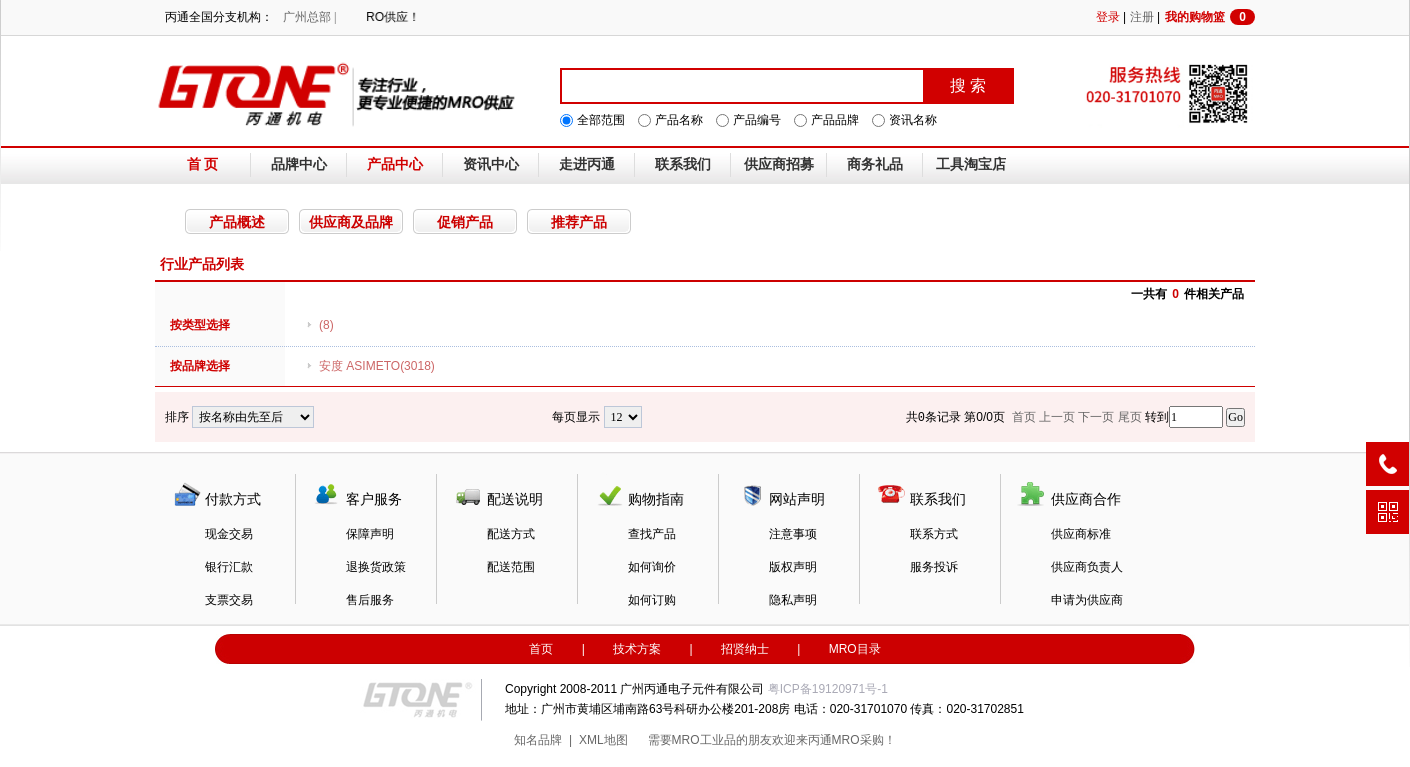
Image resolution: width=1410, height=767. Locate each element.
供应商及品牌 (351, 222)
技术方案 (637, 649)
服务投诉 (934, 567)
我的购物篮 (1210, 17)
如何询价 (652, 567)
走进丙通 (587, 164)
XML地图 (603, 740)
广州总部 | (309, 17)
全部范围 (601, 120)
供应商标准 (1081, 534)
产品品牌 (835, 120)
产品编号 (757, 120)
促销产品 (465, 222)
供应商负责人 (1087, 567)
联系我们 (683, 164)
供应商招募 (779, 164)
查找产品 (652, 534)
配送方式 (511, 534)
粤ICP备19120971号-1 (828, 689)
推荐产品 (579, 222)
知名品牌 (538, 740)
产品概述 (237, 222)
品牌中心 (299, 164)
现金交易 (229, 534)
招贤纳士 (745, 649)
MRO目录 (855, 649)
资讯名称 (913, 120)
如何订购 (652, 600)
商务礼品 (875, 164)
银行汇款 (229, 567)
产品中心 (395, 164)
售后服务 (370, 600)
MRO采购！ (864, 740)
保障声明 (370, 534)
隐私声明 (793, 600)
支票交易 (229, 600)
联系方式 (934, 534)
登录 (1108, 17)
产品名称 (679, 120)
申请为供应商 (1087, 600)
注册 (1142, 17)
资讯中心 (491, 164)
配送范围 (511, 567)
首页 (541, 649)
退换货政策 (376, 567)
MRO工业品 (704, 740)
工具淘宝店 (971, 164)
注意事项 (793, 534)
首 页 (203, 164)
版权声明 (793, 567)
